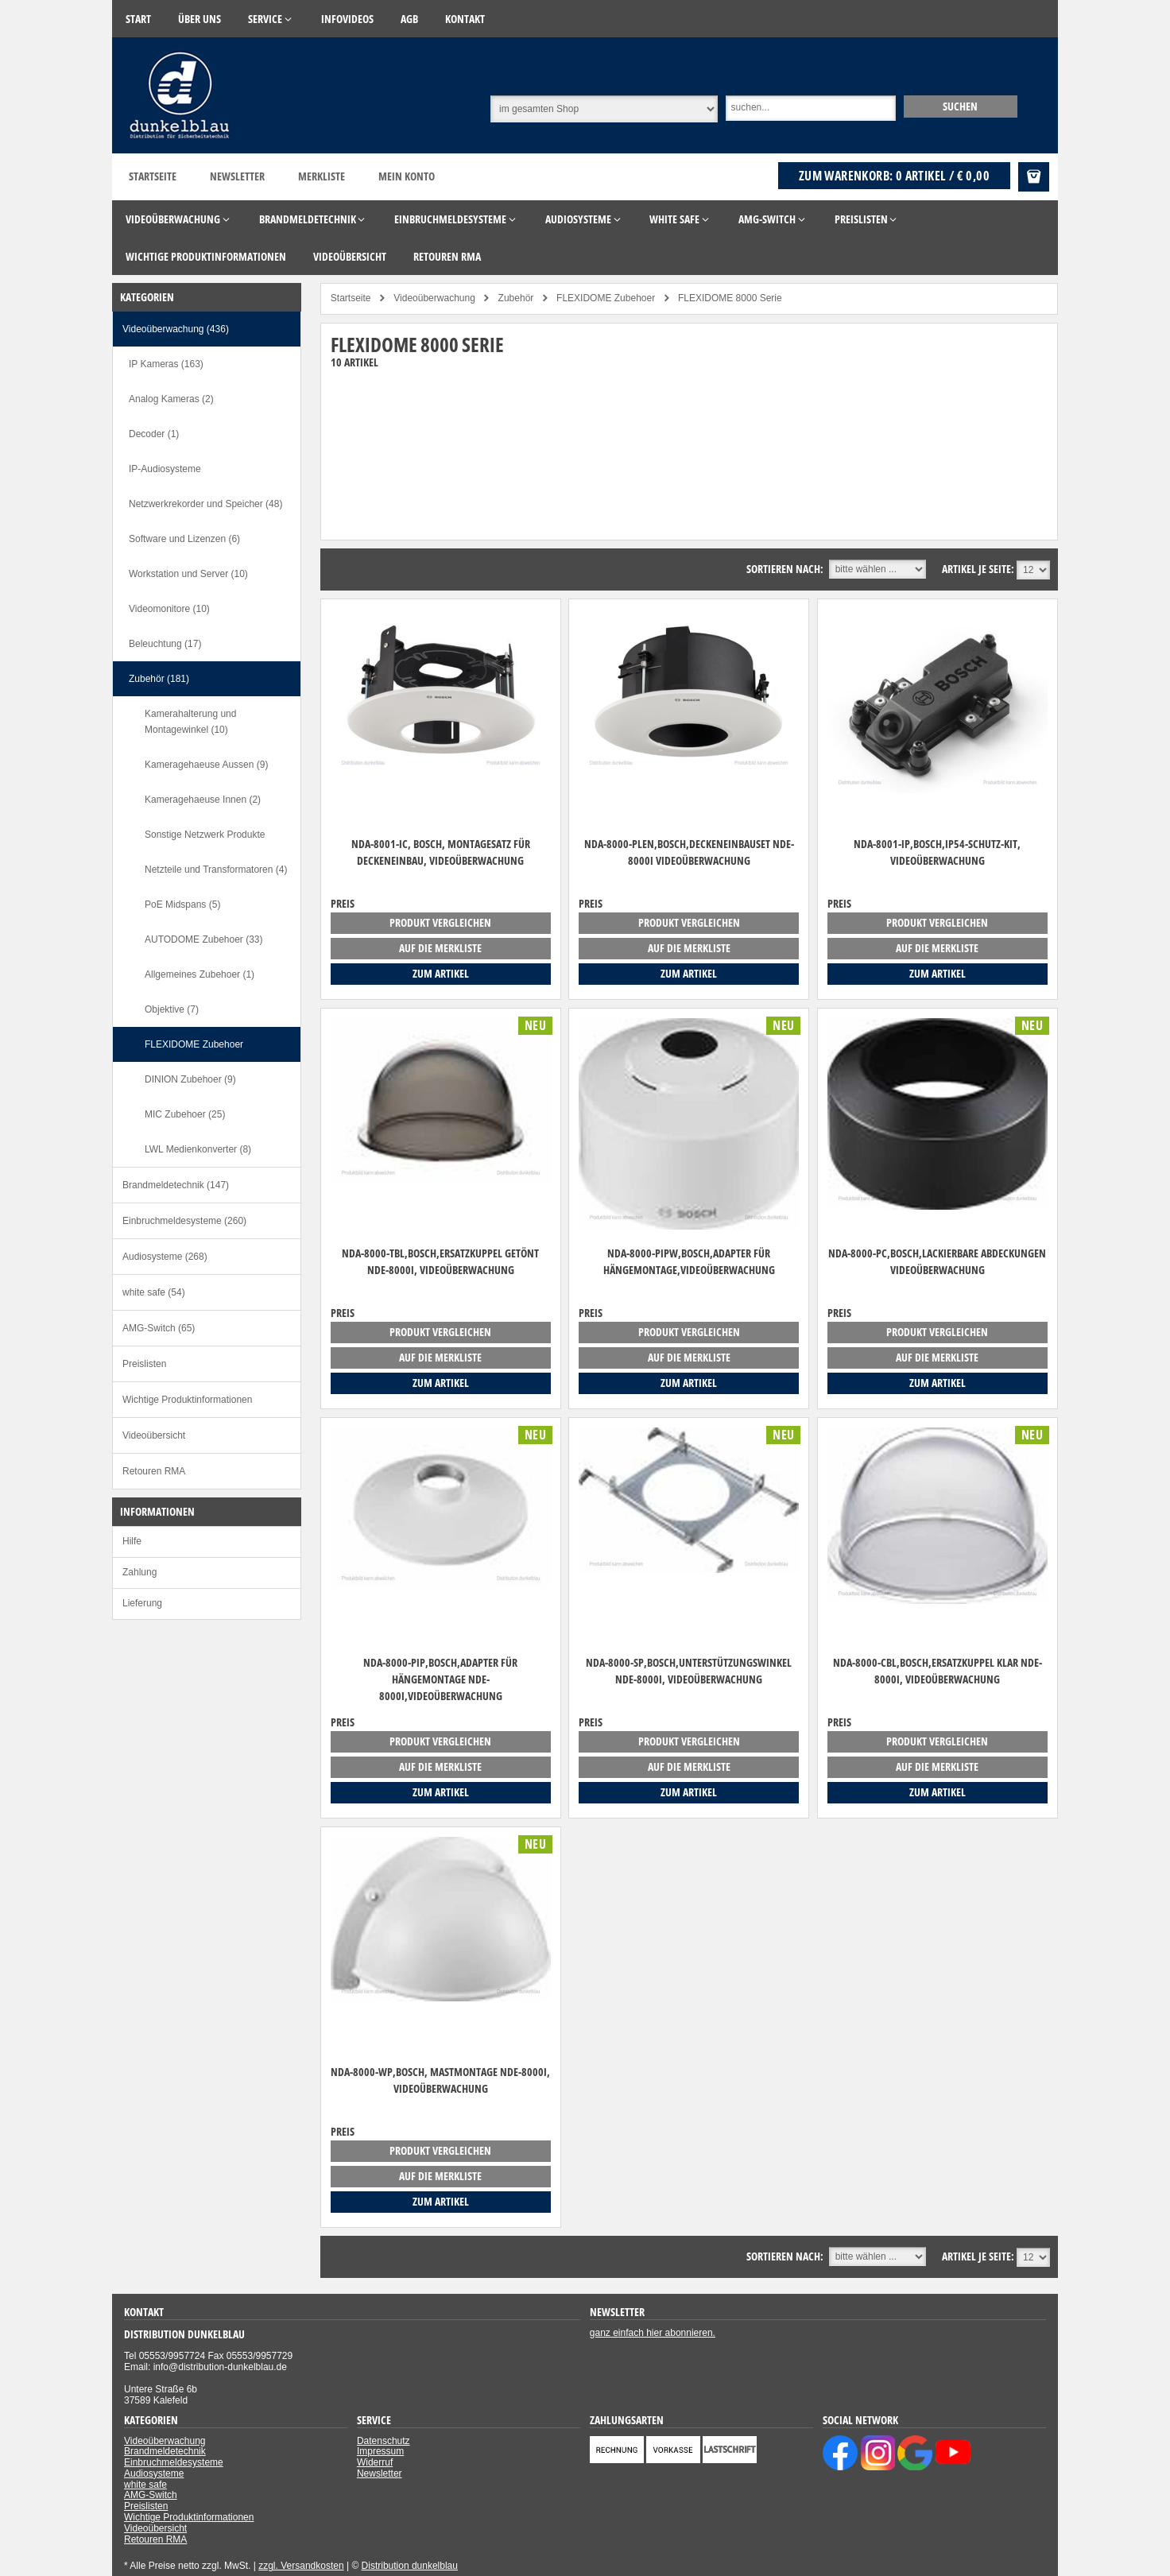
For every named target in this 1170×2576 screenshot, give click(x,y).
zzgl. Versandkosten (300, 2565)
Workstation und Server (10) (188, 573)
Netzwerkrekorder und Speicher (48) (205, 503)
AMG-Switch (150, 2494)
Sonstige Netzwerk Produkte (205, 834)
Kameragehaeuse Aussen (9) (206, 764)
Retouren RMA (153, 1471)
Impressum (380, 2451)
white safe (145, 2484)
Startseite (152, 176)
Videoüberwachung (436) (175, 329)
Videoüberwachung (165, 2440)
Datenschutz (383, 2440)
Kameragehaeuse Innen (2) (203, 799)
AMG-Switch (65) (158, 1328)
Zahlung (139, 1572)
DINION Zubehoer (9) (190, 1079)
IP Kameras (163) (166, 364)
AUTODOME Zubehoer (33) (204, 939)
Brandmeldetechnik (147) (175, 1185)
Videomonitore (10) (169, 608)
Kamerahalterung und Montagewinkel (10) (190, 721)
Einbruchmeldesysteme (173, 2462)
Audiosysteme (154, 2473)
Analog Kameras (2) (171, 399)
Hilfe (131, 1541)
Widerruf (375, 2462)
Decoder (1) (154, 434)
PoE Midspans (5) (182, 904)
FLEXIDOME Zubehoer (194, 1044)
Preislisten (144, 1363)
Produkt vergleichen (440, 922)
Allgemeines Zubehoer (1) (199, 974)
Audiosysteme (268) (164, 1256)
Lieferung (142, 1603)
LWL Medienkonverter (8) (198, 1149)
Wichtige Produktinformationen (187, 1399)
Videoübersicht (153, 1435)
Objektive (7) (172, 1009)
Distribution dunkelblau (410, 2565)
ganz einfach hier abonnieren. (652, 2332)
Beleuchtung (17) (165, 643)
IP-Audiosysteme (165, 469)
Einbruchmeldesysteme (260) (184, 1220)
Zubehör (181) (159, 678)
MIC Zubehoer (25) (185, 1114)
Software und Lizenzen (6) (184, 538)
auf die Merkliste (440, 947)
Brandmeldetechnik (165, 2451)
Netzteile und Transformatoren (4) (216, 869)
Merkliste (321, 176)
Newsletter (237, 176)
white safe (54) (153, 1292)
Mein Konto (406, 176)
